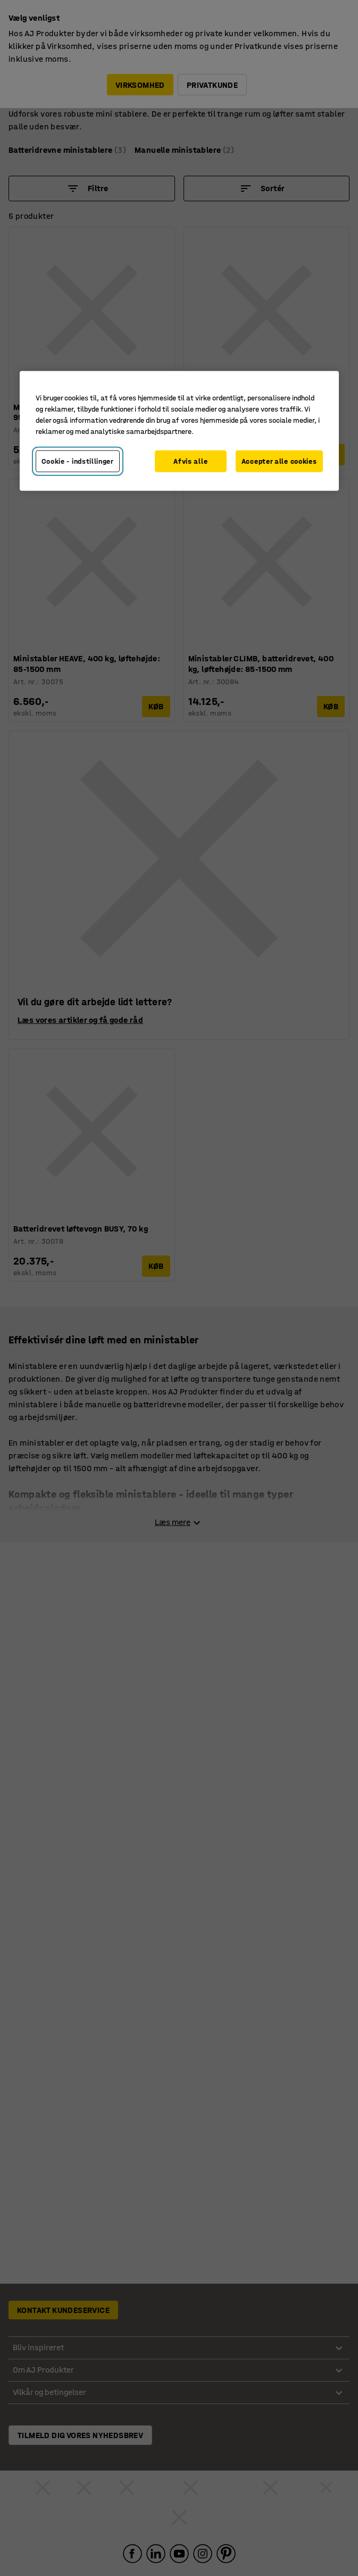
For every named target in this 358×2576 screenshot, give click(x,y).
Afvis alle (190, 460)
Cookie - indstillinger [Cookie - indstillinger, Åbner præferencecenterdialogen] (77, 460)
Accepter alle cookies (279, 460)
